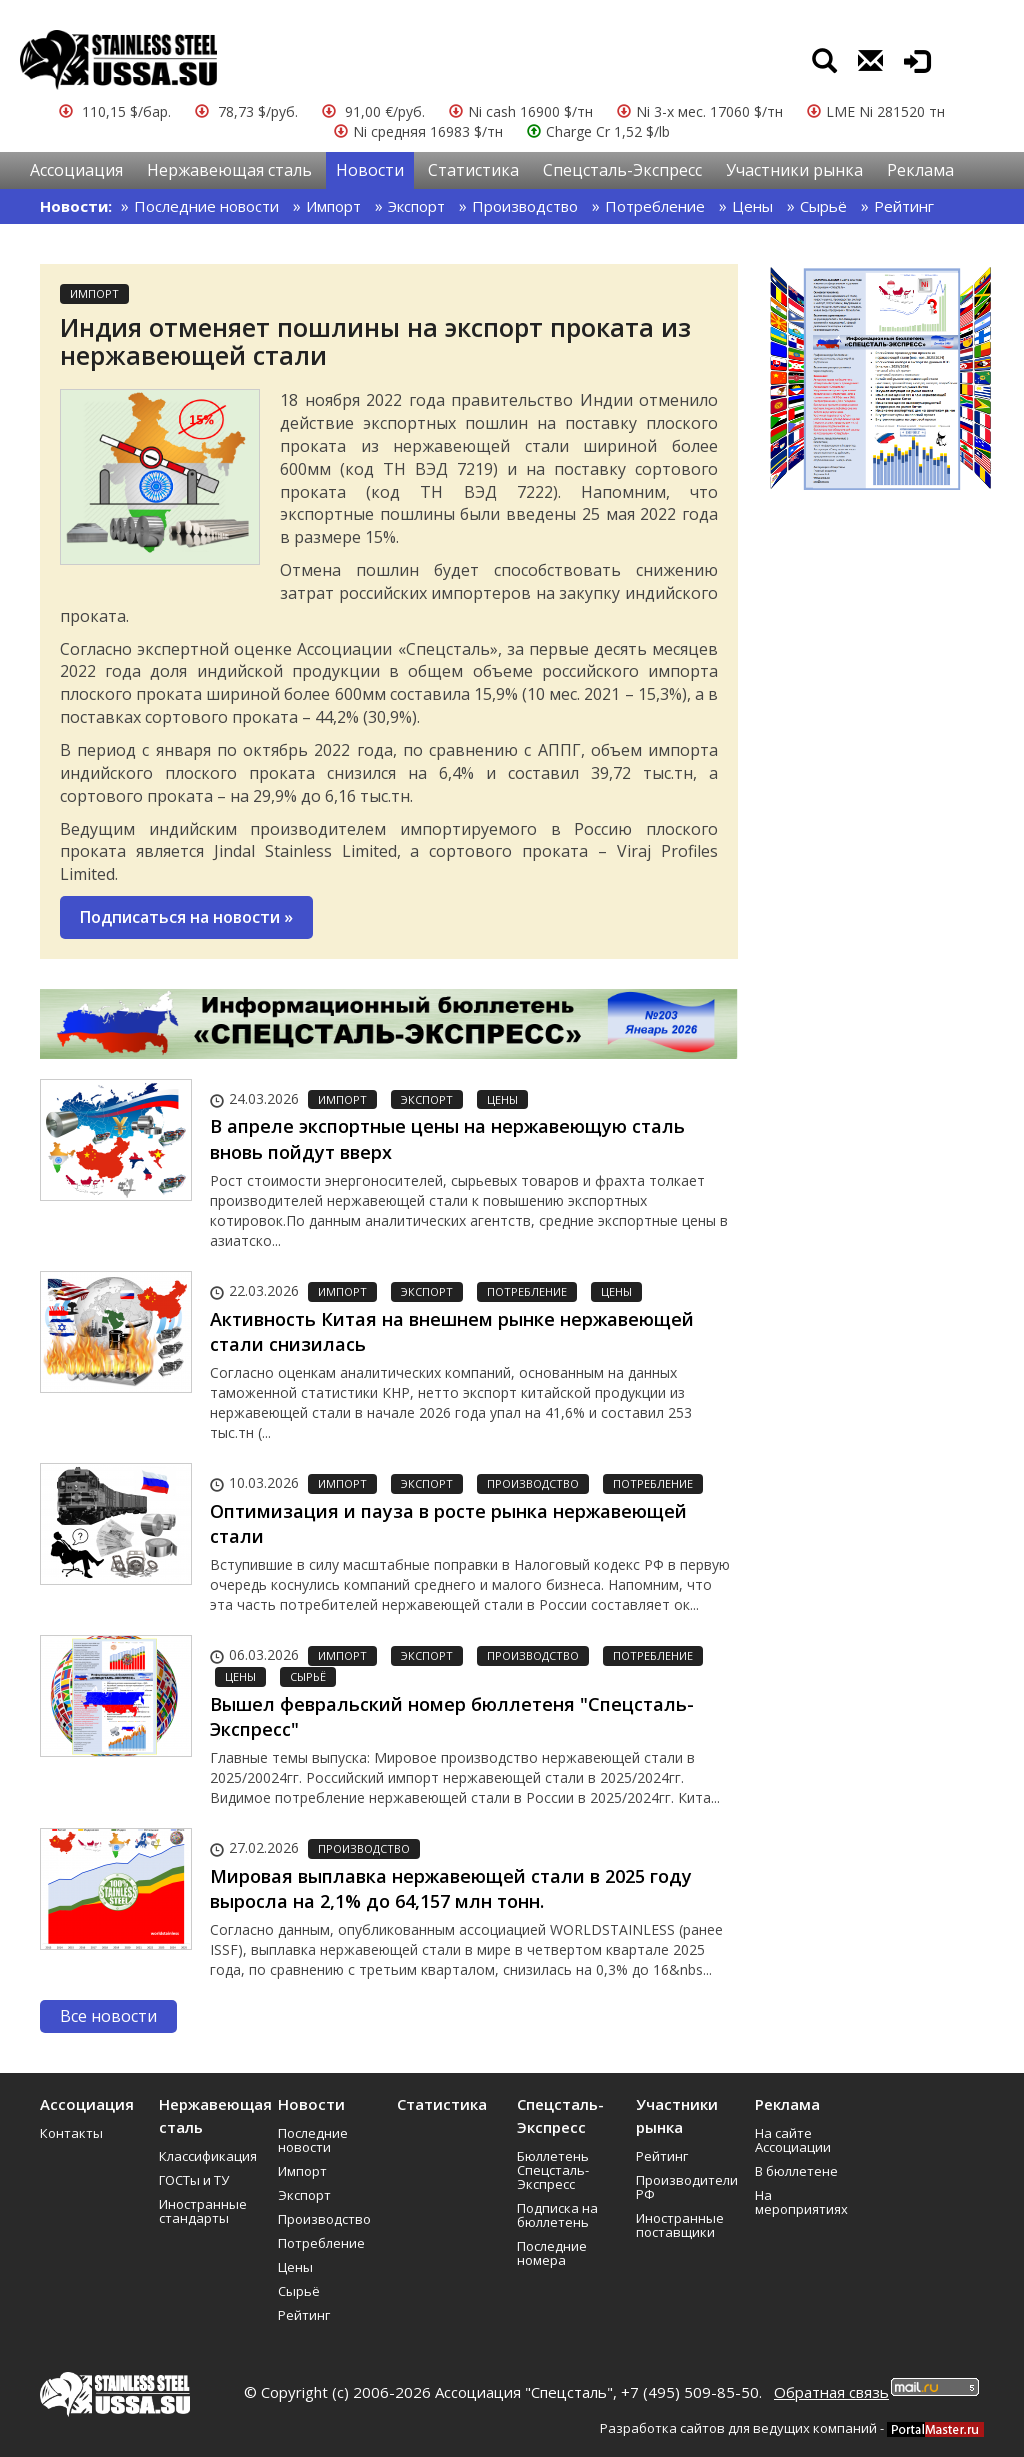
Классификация (208, 2156)
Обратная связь (831, 2392)
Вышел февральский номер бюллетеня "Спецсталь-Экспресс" (452, 1717)
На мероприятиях (801, 2202)
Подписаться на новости (186, 917)
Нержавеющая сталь (229, 170)
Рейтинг (904, 206)
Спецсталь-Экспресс (622, 170)
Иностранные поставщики (680, 2225)
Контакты (71, 2133)
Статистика (473, 170)
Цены (752, 206)
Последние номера (552, 2253)
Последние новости (206, 206)
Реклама (920, 170)
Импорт (333, 206)
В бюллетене (796, 2171)
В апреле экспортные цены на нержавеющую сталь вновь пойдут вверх (447, 1139)
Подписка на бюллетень (557, 2215)
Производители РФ (687, 2187)
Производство (525, 206)
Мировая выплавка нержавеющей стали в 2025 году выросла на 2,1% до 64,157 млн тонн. (451, 1889)
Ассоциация (76, 170)
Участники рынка (794, 170)
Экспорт (416, 206)
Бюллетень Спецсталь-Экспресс (553, 2170)
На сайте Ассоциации (793, 2140)
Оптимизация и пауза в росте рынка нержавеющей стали (448, 1524)
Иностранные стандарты (203, 2211)
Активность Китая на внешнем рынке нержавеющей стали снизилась (452, 1332)
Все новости (108, 2016)
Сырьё (823, 206)
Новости (370, 170)
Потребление (655, 206)
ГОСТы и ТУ (194, 2180)
